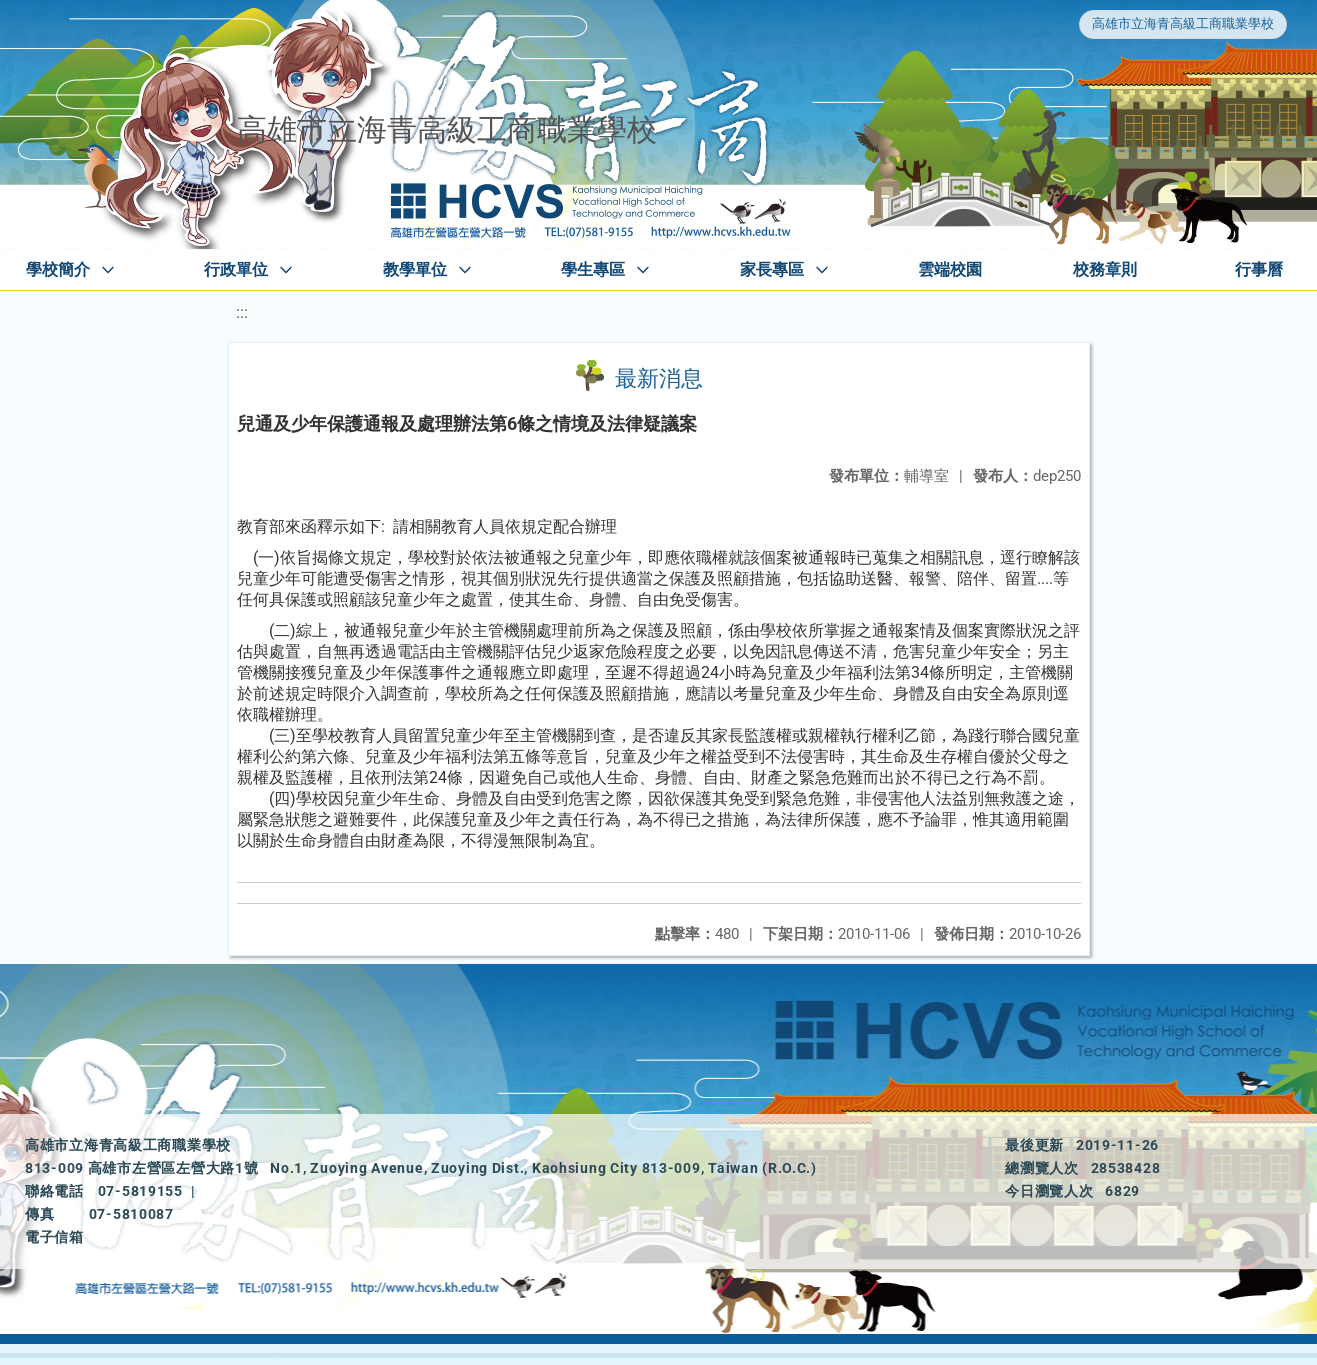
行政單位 (236, 269)
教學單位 (415, 269)
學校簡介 (58, 269)
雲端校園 (950, 269)
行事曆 (1259, 269)
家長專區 (772, 269)
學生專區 (593, 269)
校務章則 (1105, 269)
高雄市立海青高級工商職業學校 (1183, 23)
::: (242, 312)
